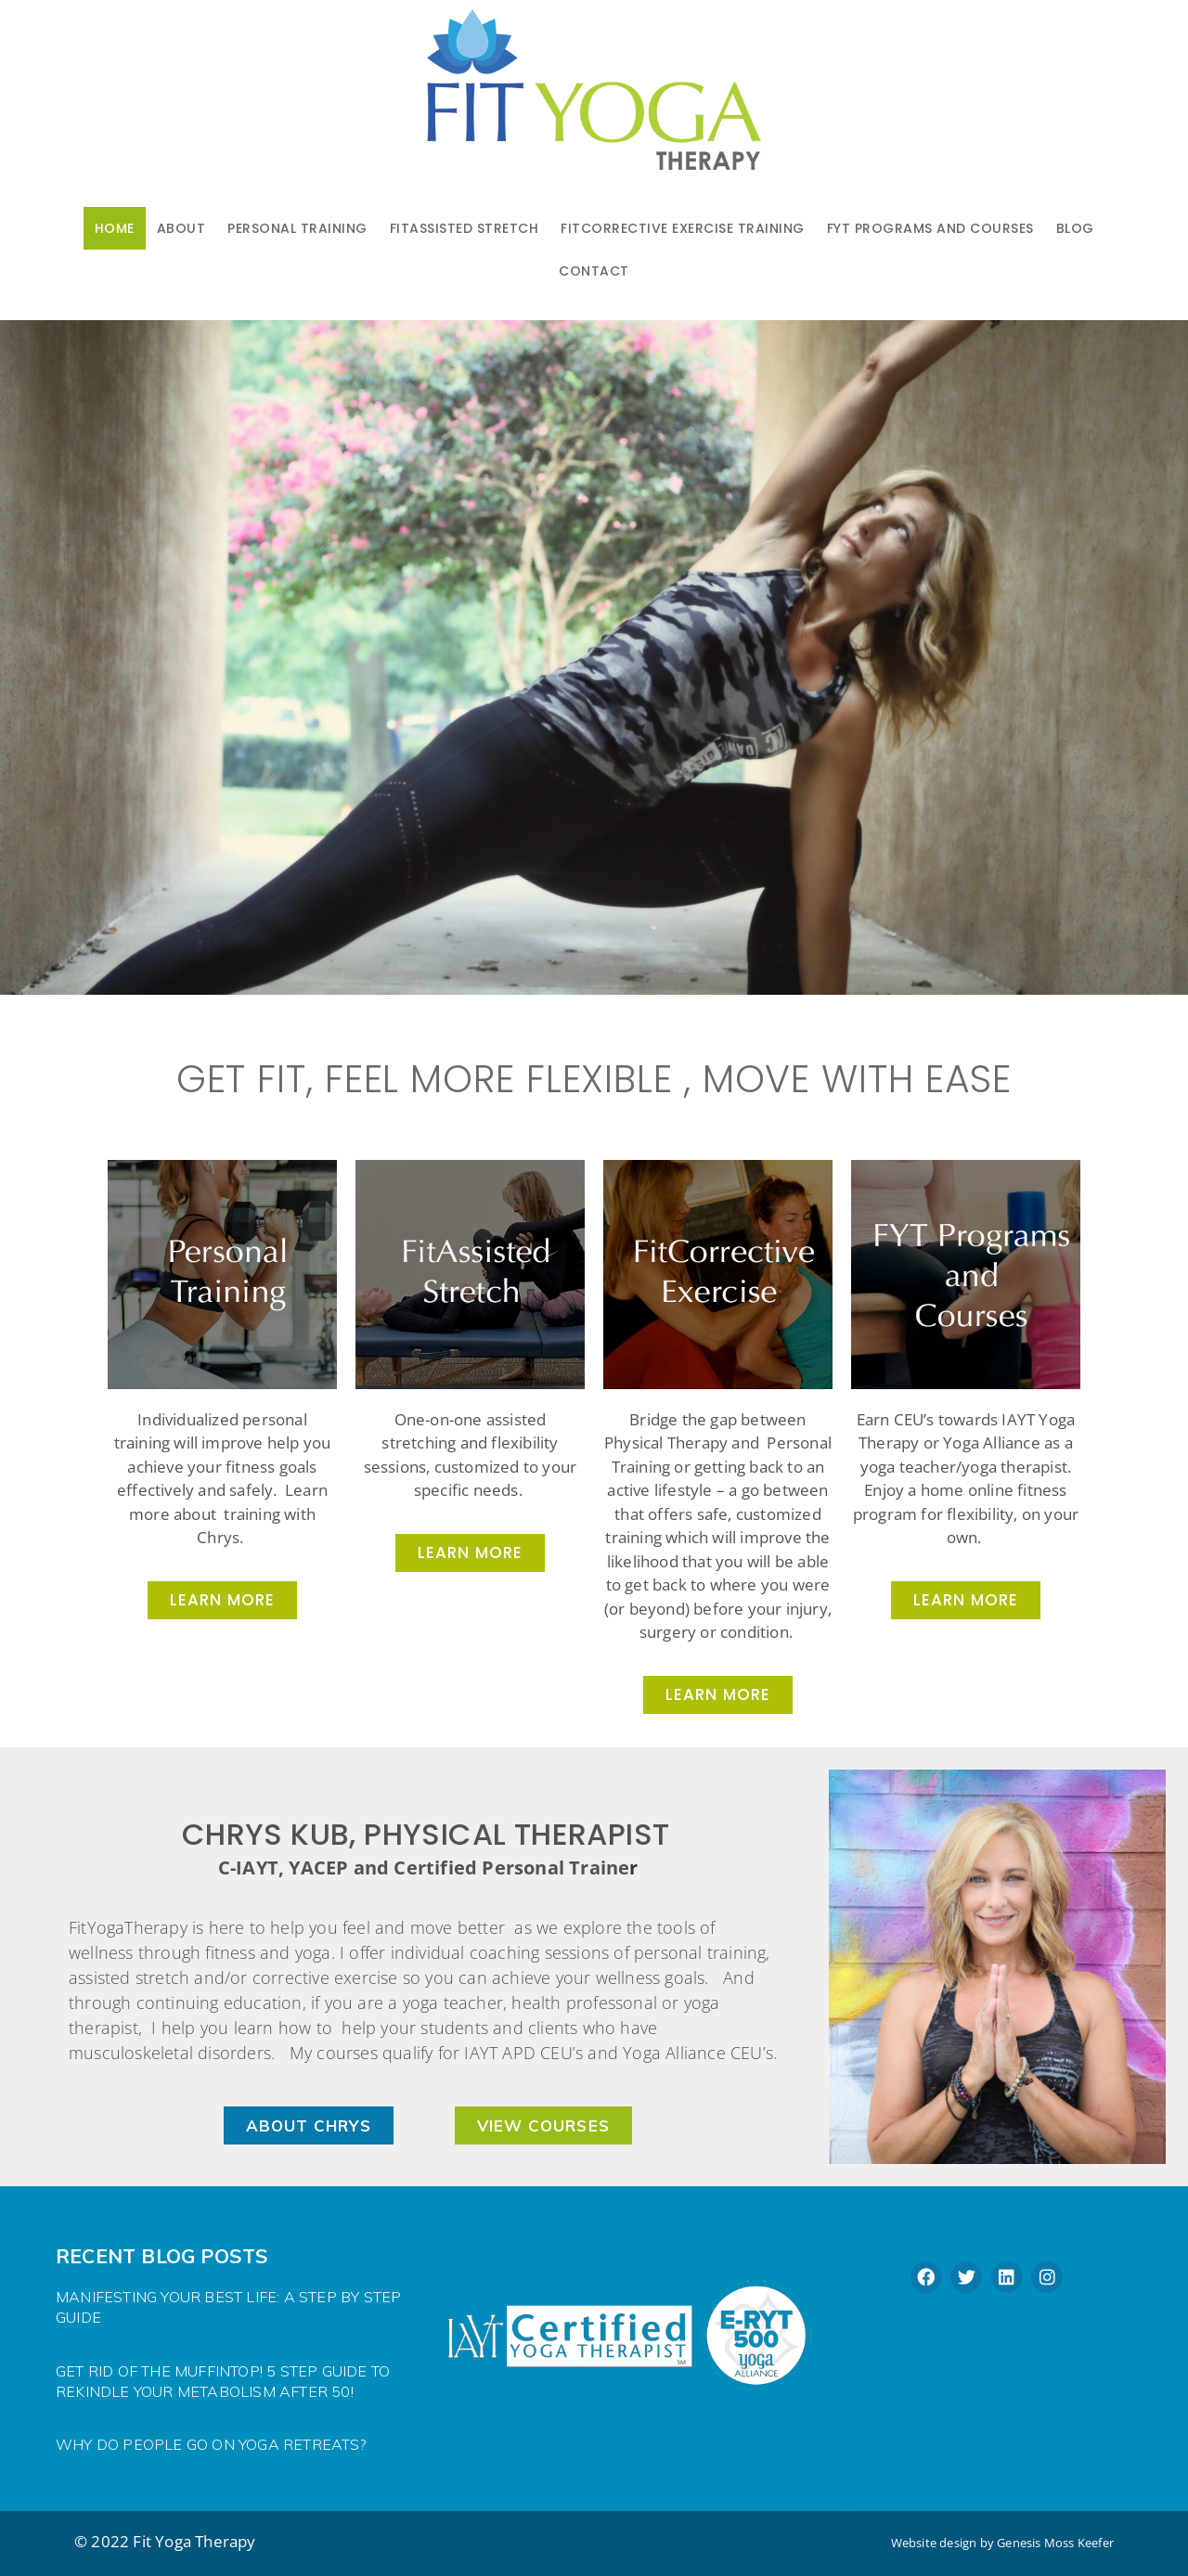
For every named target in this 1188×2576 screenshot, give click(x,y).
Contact (594, 271)
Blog (1075, 228)
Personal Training (297, 228)
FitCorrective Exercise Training (683, 228)
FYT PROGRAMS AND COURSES (930, 228)
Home (115, 228)
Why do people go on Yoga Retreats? (211, 2444)
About (181, 228)
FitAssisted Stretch (464, 228)
